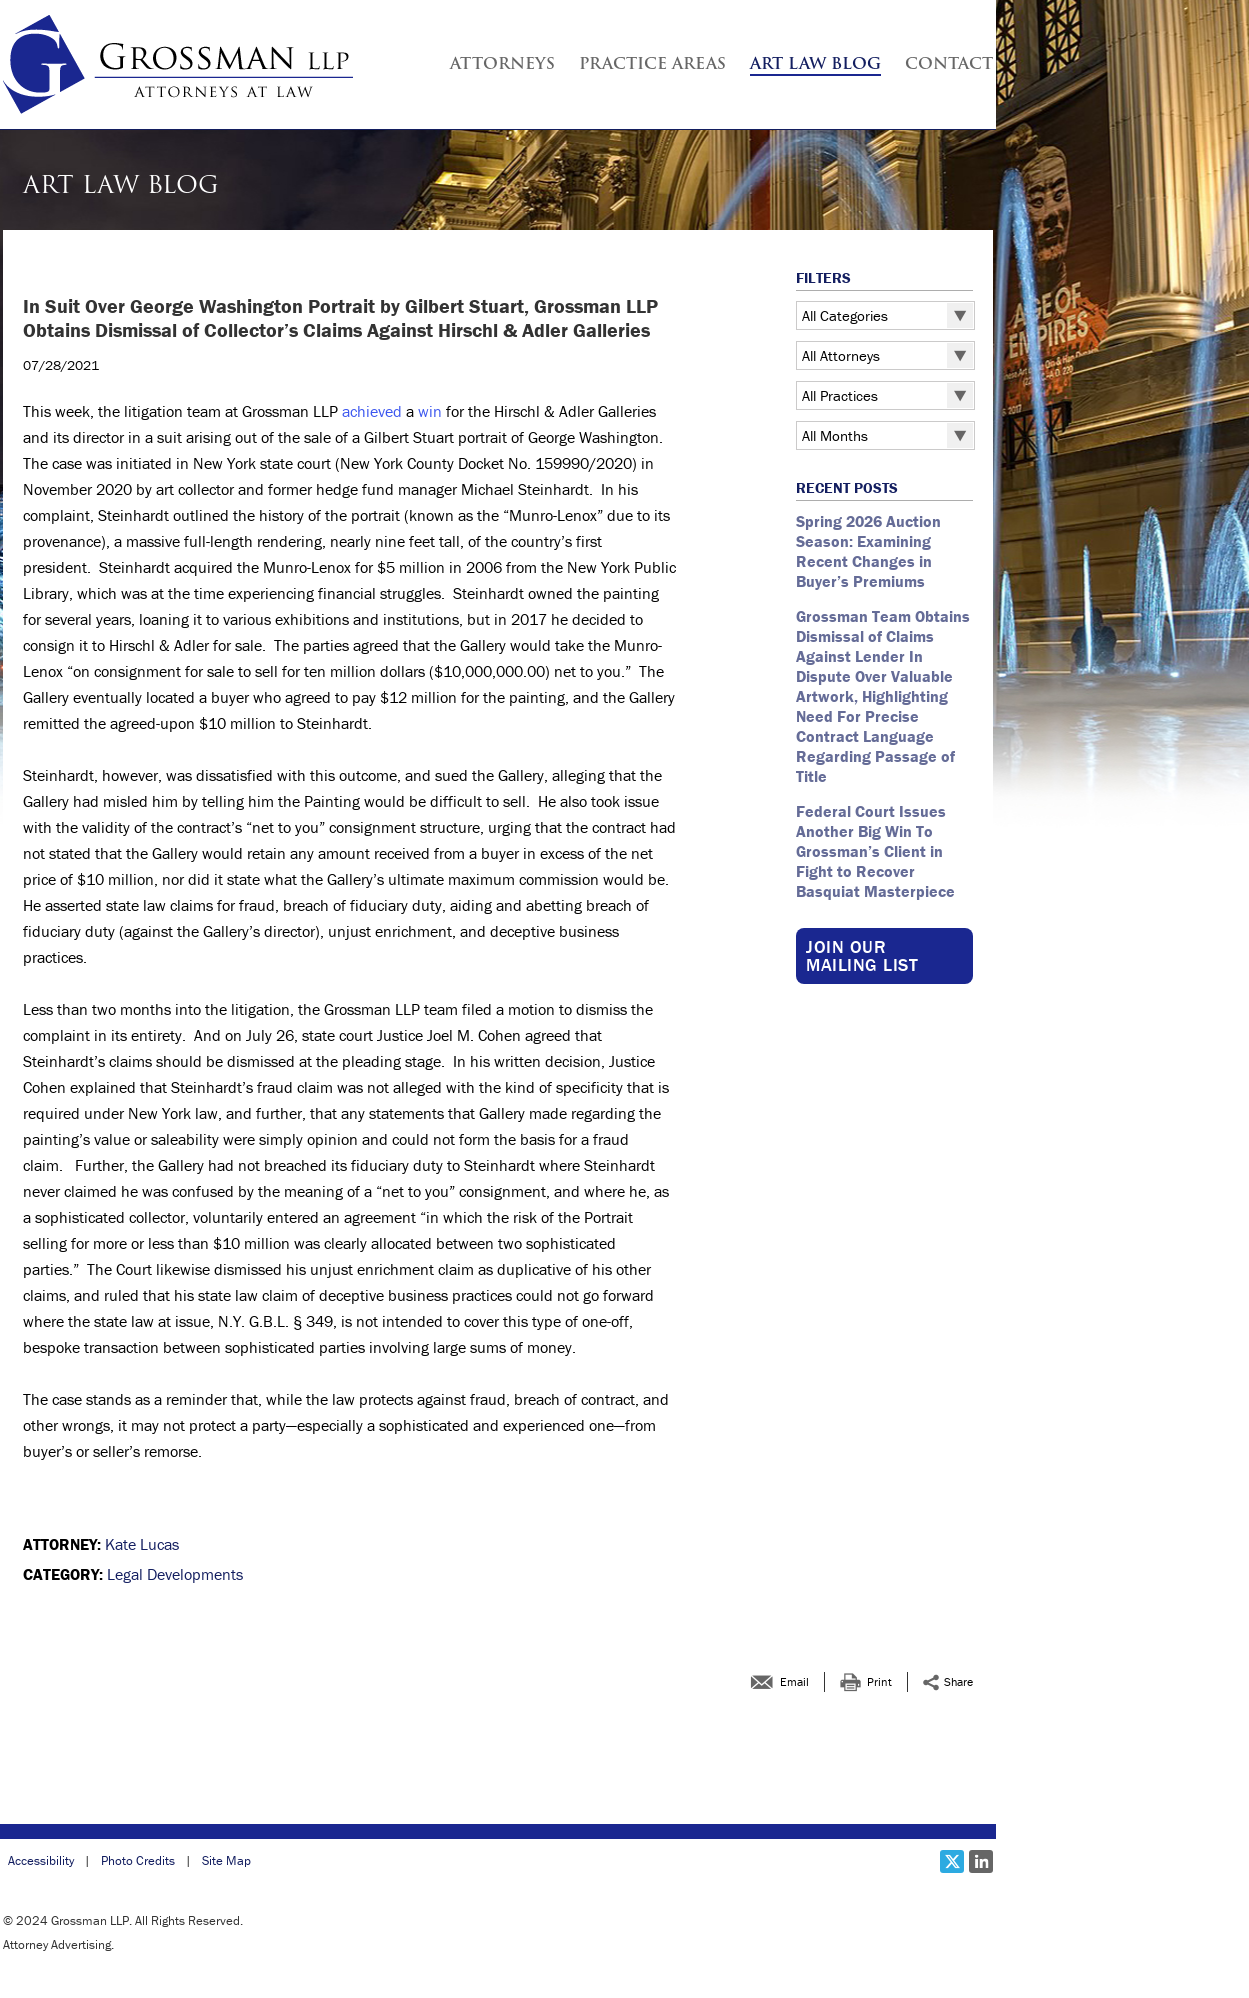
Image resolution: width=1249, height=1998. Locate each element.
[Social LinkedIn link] (981, 1861)
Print (879, 1681)
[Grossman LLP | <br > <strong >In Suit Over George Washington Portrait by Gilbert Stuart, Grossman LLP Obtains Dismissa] (178, 64)
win (430, 411)
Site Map (226, 1860)
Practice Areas (652, 65)
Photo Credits (138, 1860)
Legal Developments (175, 1574)
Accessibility (41, 1860)
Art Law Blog (815, 65)
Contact (949, 65)
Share (958, 1681)
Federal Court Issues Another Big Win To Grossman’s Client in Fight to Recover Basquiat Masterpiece (877, 851)
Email (794, 1681)
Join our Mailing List (862, 955)
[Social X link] (952, 1861)
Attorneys (502, 65)
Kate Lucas (142, 1544)
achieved (372, 411)
